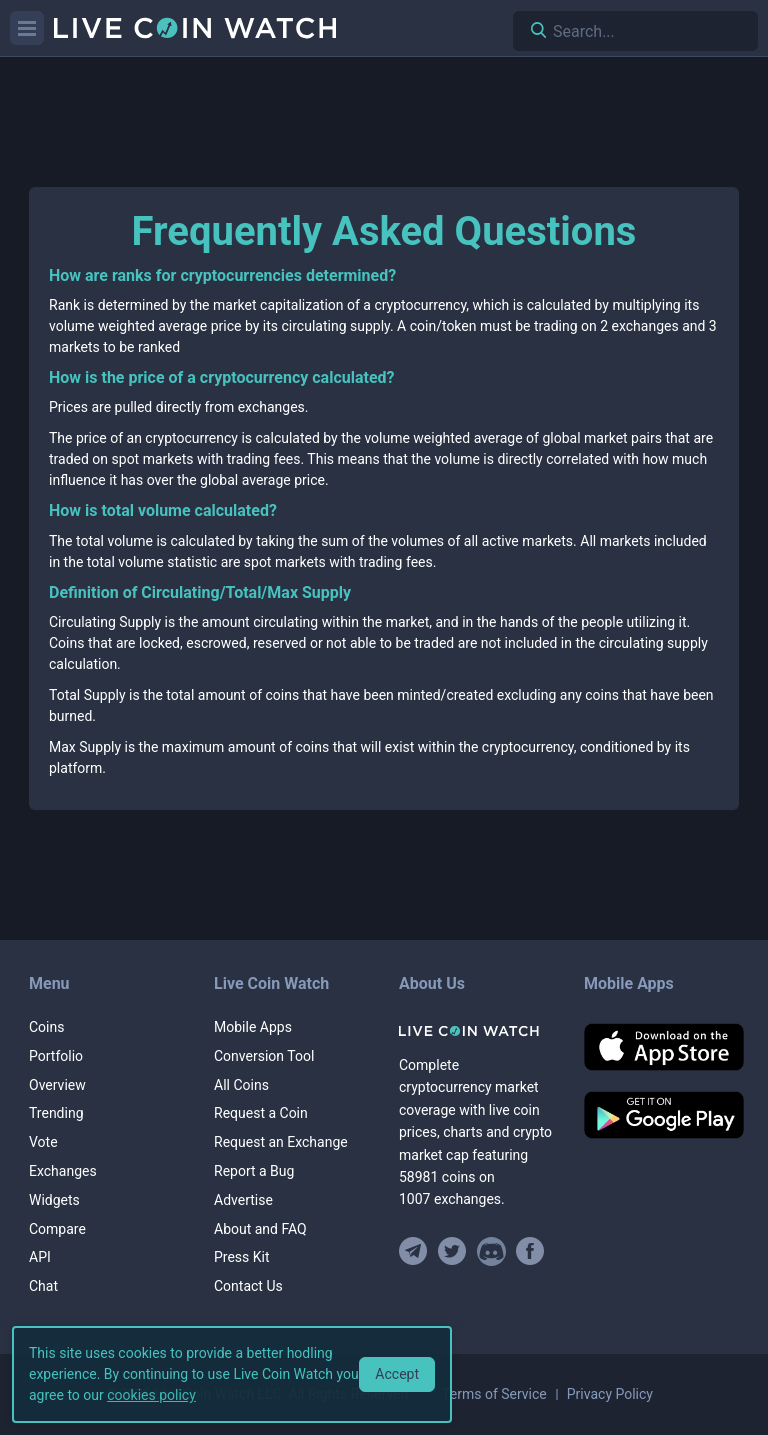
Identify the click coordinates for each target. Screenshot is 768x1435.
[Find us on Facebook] (530, 1251)
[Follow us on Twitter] (452, 1251)
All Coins (241, 1085)
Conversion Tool (264, 1056)
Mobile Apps (253, 1027)
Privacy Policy (610, 1394)
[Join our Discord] (491, 1251)
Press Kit (242, 1257)
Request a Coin (261, 1113)
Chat (43, 1286)
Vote (43, 1142)
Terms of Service (494, 1394)
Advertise (243, 1200)
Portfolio (56, 1056)
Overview (57, 1085)
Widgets (54, 1200)
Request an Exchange (281, 1142)
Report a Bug (254, 1171)
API (40, 1257)
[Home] (476, 1031)
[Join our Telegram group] (416, 1251)
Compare (57, 1229)
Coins (46, 1027)
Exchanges (63, 1171)
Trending (56, 1113)
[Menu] (27, 28)
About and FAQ (260, 1229)
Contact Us (248, 1286)
